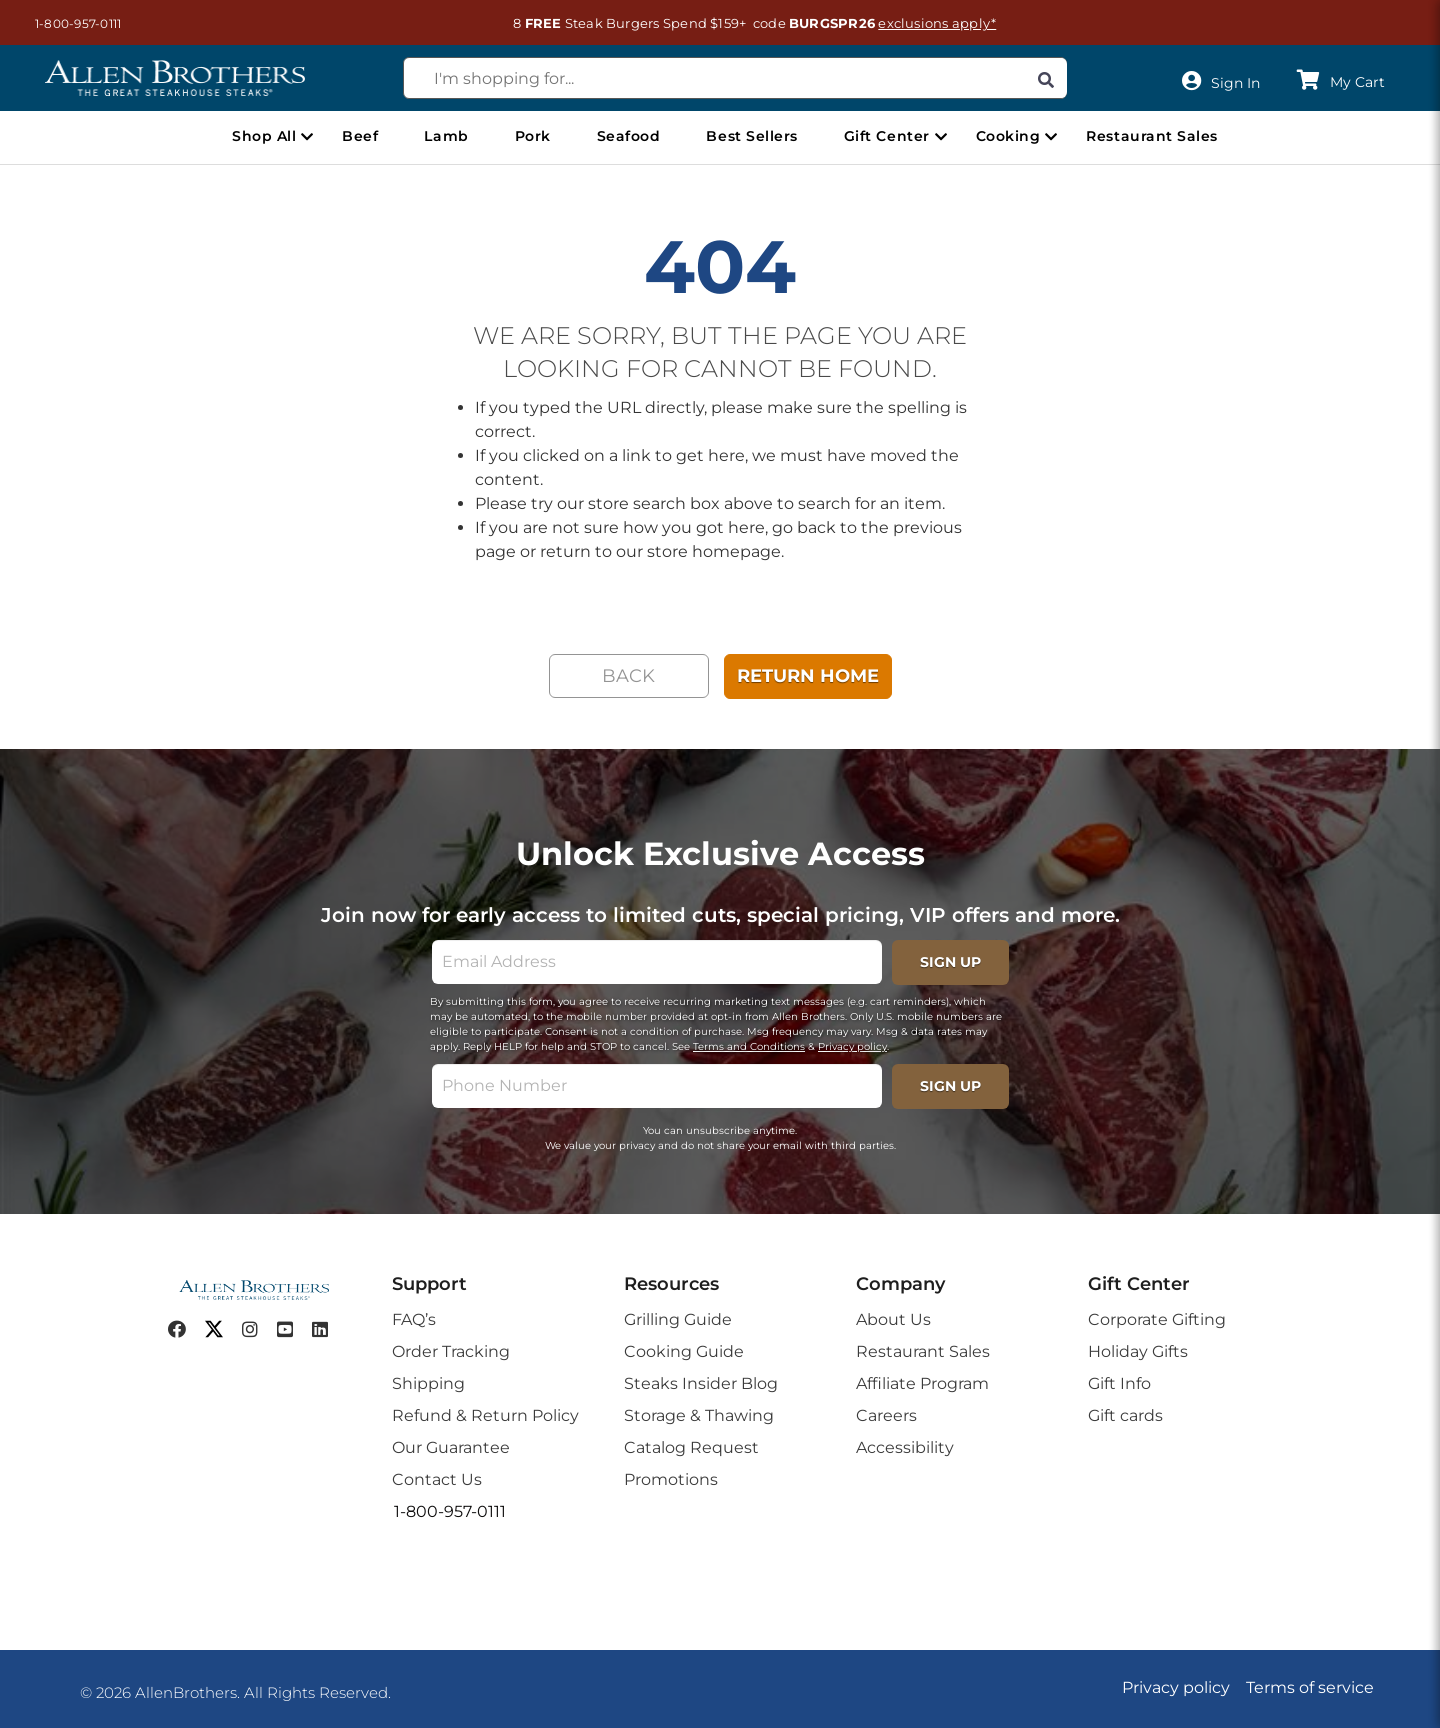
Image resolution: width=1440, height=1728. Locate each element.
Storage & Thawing (699, 1415)
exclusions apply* (937, 23)
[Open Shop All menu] (307, 137)
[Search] (1045, 78)
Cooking (1008, 136)
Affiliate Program (922, 1383)
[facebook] (177, 1330)
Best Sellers (751, 136)
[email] (657, 962)
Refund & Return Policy (485, 1415)
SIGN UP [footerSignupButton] (950, 962)
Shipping (428, 1383)
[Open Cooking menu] (1051, 137)
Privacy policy (852, 1046)
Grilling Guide (678, 1319)
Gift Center (887, 136)
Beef (360, 136)
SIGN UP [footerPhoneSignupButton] (950, 1086)
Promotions (671, 1479)
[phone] (657, 1086)
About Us (893, 1319)
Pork (533, 136)
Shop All (264, 136)
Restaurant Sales (1151, 136)
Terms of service (1310, 1687)
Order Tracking (451, 1351)
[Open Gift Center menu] (941, 137)
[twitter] (214, 1330)
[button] (68, 23)
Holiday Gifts (1138, 1351)
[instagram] (250, 1330)
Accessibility (905, 1447)
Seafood (629, 136)
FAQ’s (414, 1319)
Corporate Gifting (1157, 1319)
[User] (1225, 82)
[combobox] (735, 78)
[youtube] (285, 1330)
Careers (886, 1415)
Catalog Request (691, 1447)
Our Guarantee (451, 1447)
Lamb (446, 136)
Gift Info (1119, 1383)
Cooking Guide (684, 1351)
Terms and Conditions (749, 1046)
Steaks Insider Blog (701, 1383)
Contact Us (437, 1479)
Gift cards (1125, 1415)
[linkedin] (320, 1330)
